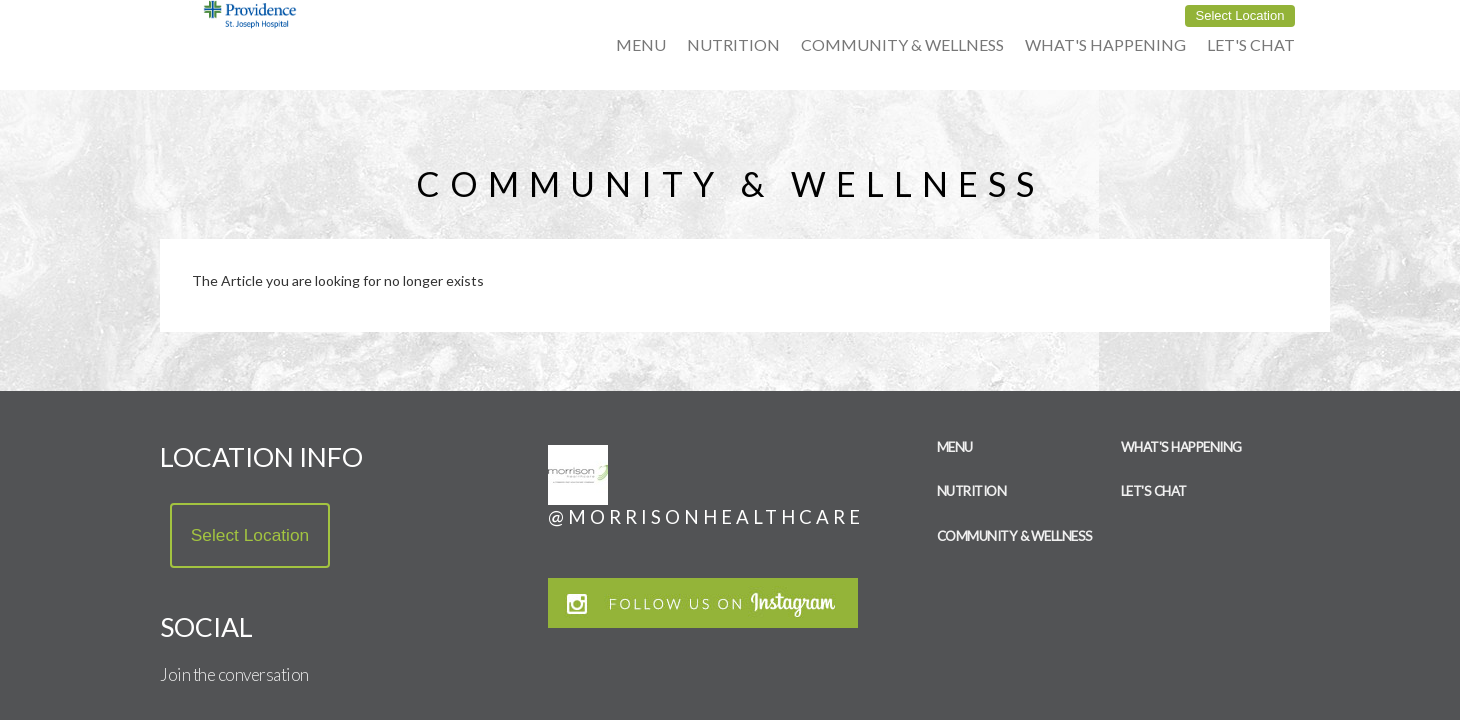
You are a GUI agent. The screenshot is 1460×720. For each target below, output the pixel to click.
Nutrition (733, 44)
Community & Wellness (902, 44)
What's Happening (1105, 44)
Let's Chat (1251, 44)
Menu (641, 44)
